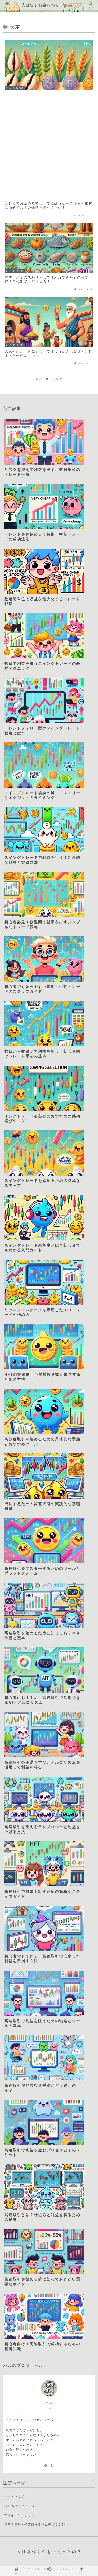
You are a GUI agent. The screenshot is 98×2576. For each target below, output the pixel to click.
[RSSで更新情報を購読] (52, 2465)
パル (49, 2403)
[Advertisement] (49, 144)
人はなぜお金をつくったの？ (49, 5)
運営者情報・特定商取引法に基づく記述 (34, 2524)
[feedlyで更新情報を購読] (45, 2465)
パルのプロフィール (19, 2506)
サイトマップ (14, 2496)
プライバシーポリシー (21, 2515)
